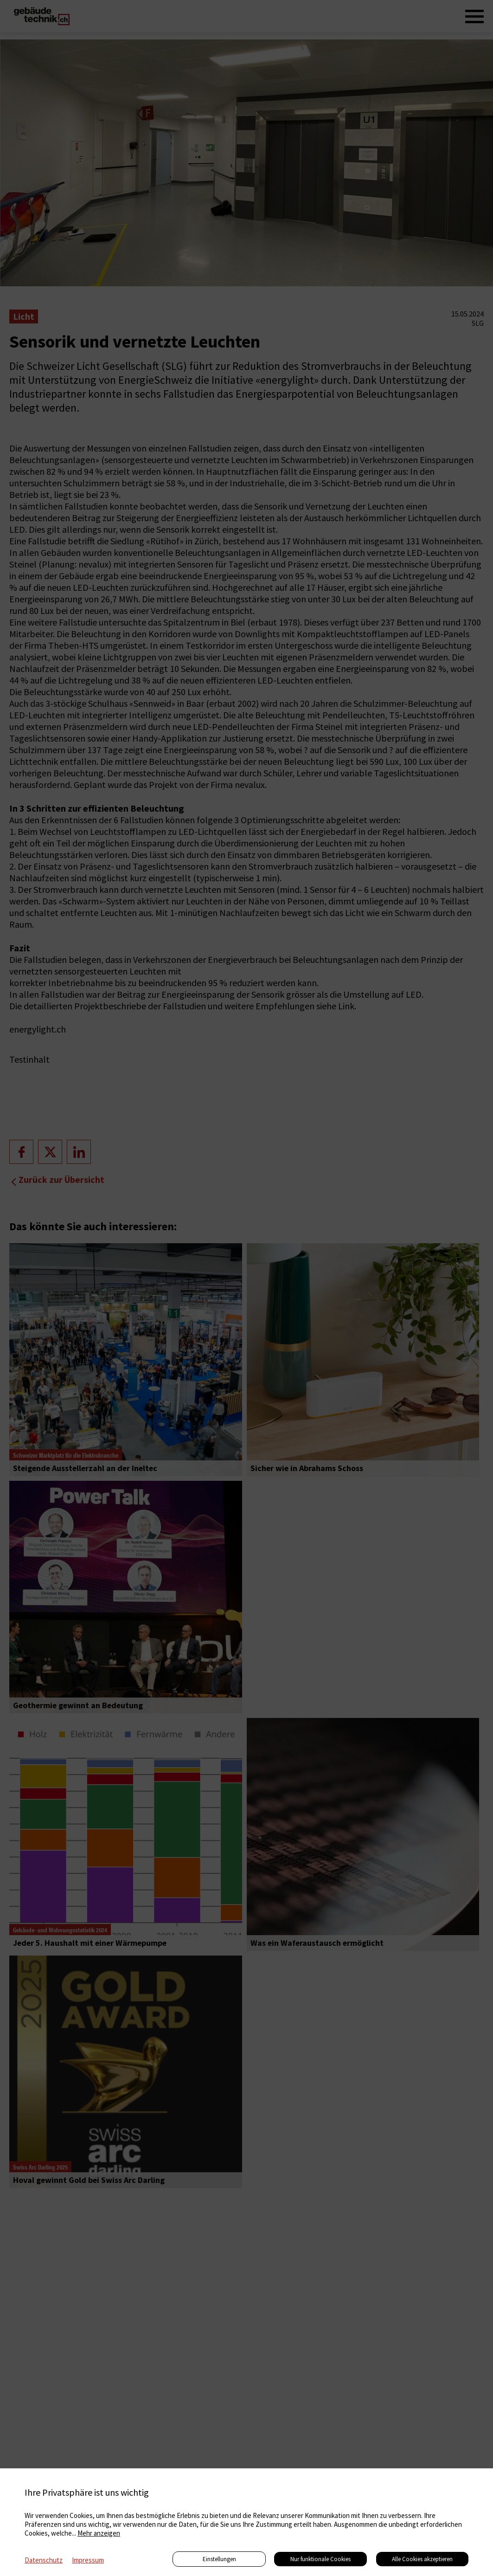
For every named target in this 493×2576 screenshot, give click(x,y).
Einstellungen (219, 2559)
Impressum (88, 2560)
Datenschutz (44, 2560)
